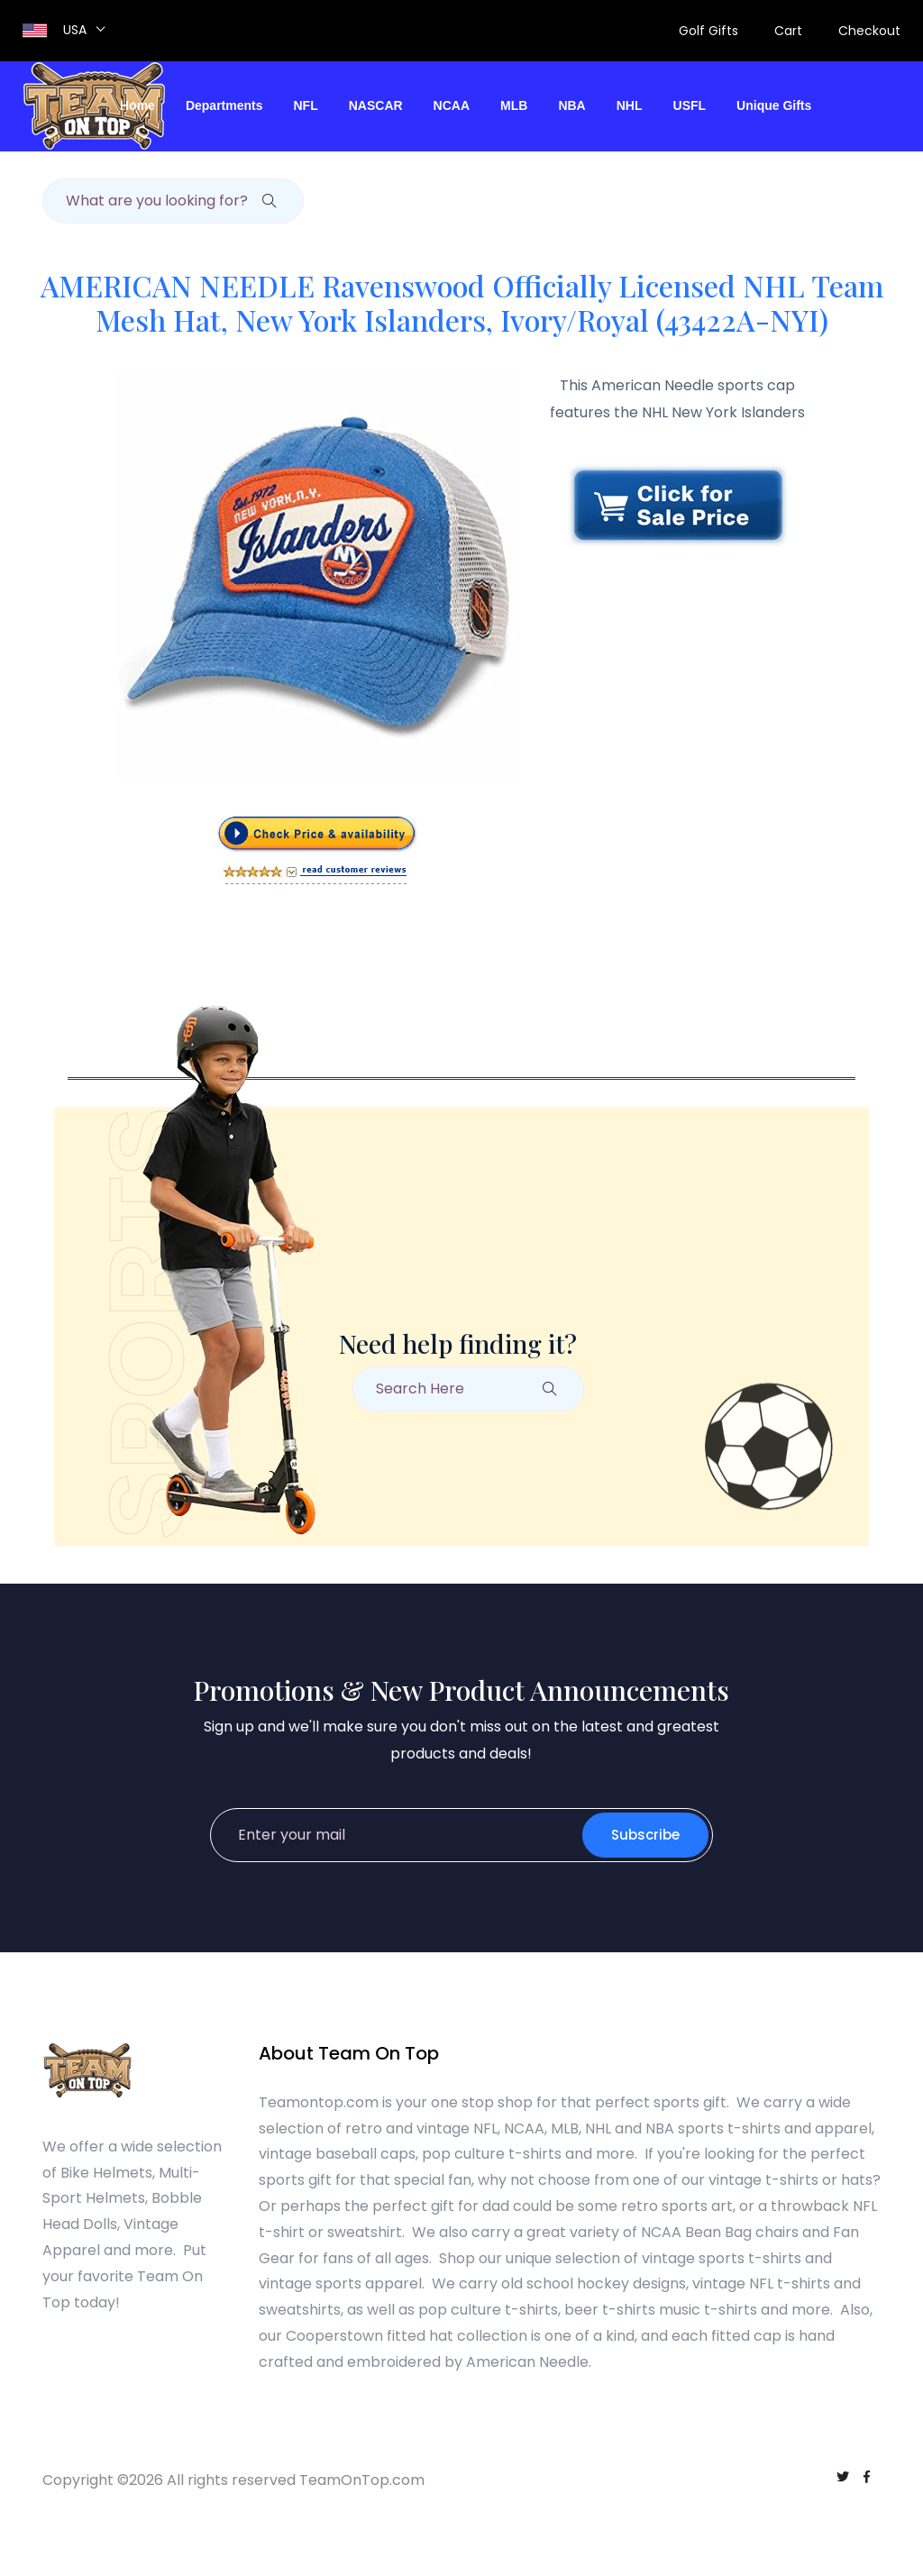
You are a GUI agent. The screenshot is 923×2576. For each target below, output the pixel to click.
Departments (224, 105)
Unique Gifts (773, 105)
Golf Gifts (708, 31)
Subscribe (645, 1834)
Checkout (869, 31)
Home (137, 105)
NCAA (452, 105)
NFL (306, 105)
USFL (690, 105)
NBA (571, 105)
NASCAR (376, 105)
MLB (513, 105)
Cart (788, 31)
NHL (630, 105)
